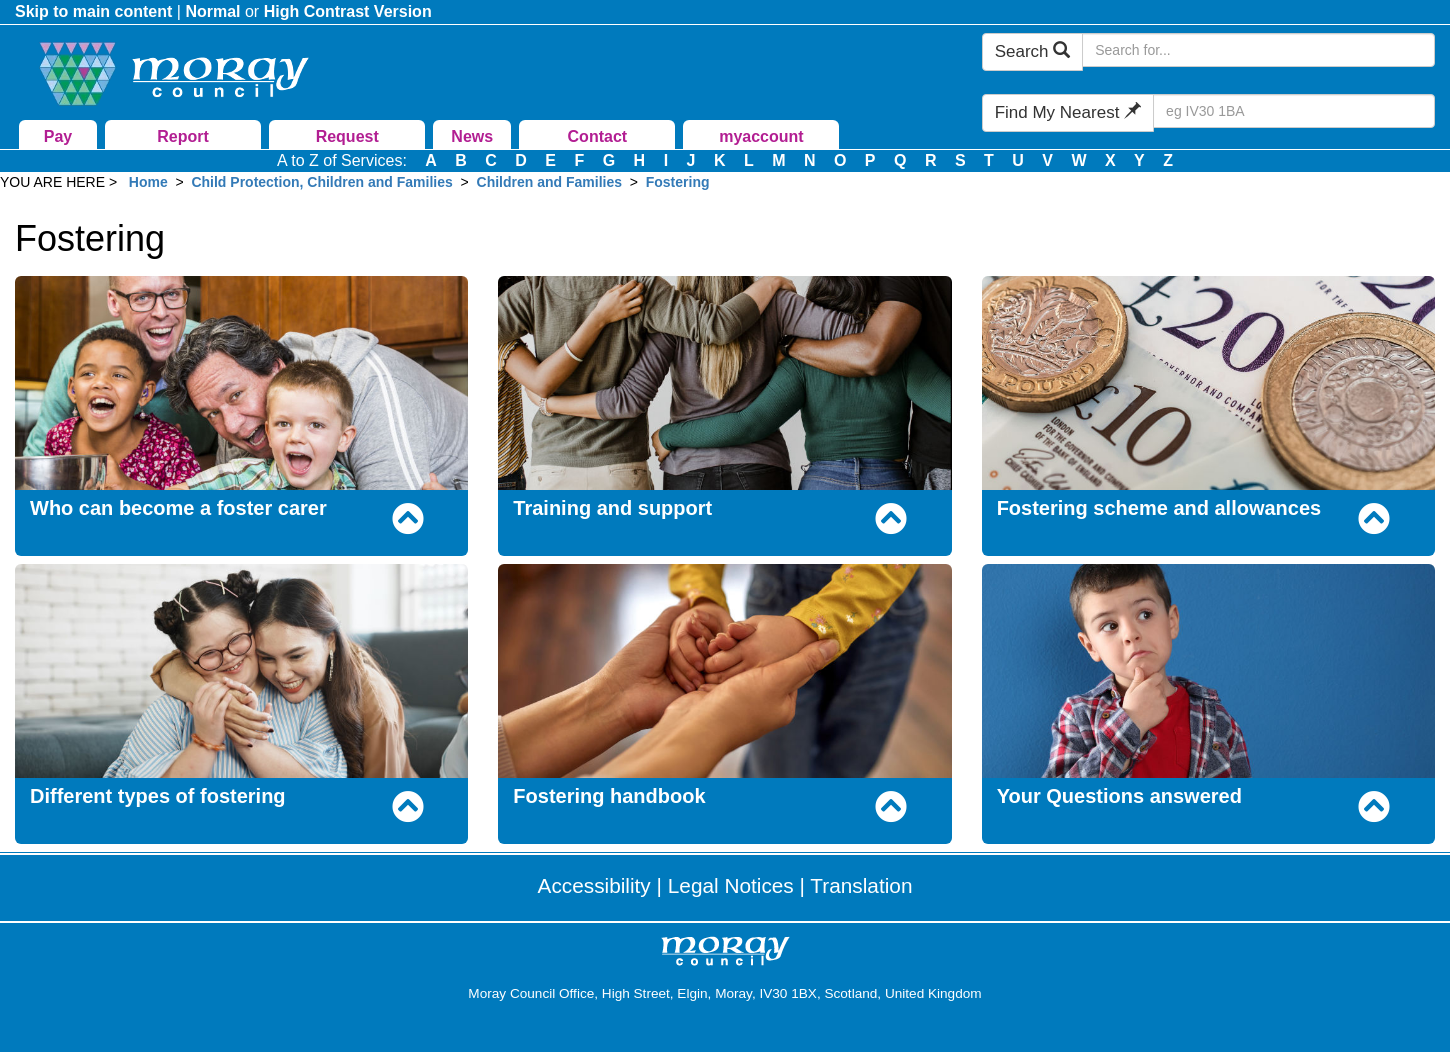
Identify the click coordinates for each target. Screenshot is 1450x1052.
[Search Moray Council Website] (1258, 50)
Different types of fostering (158, 796)
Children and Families (549, 182)
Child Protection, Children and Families (321, 182)
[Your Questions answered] (1208, 669)
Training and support (612, 508)
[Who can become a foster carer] (241, 381)
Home (148, 182)
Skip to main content (93, 11)
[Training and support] (724, 381)
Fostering (678, 182)
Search (1033, 51)
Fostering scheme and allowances (1159, 508)
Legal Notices (731, 885)
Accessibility (594, 885)
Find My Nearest (1068, 112)
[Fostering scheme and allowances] (1208, 381)
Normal (212, 11)
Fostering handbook (609, 796)
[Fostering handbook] (724, 669)
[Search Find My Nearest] (1294, 111)
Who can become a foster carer (178, 508)
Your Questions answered (1119, 796)
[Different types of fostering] (241, 669)
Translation (861, 885)
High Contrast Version (348, 11)
